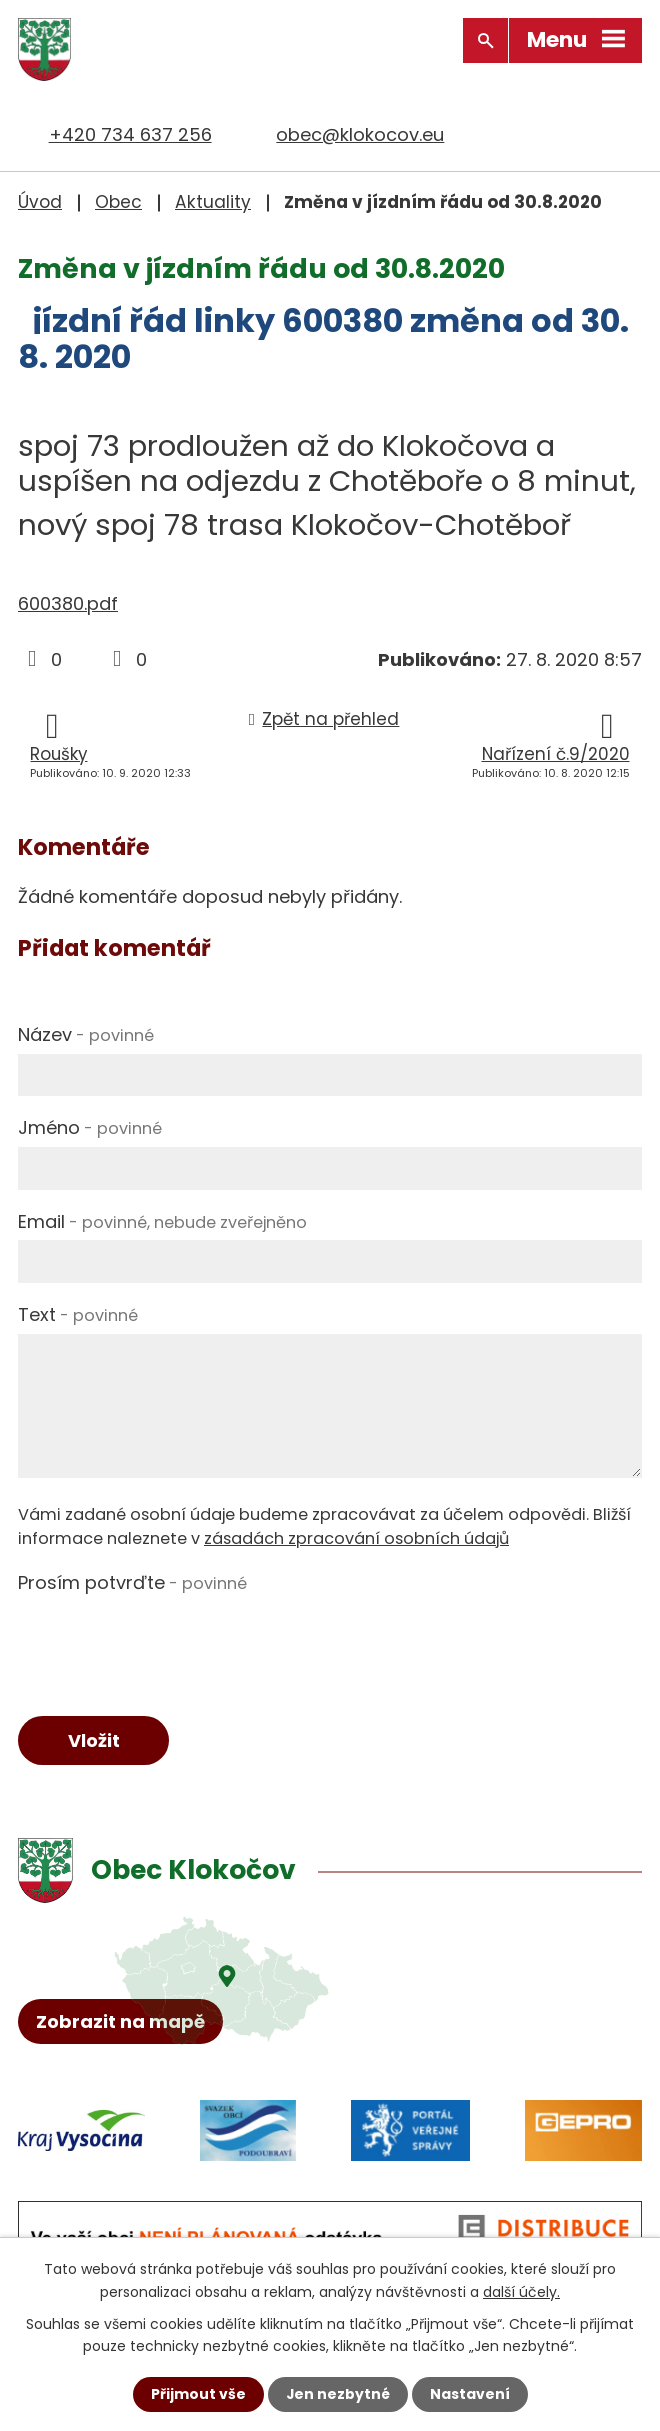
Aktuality (213, 202)
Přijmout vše (197, 2394)
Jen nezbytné (337, 2394)
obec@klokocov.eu (360, 134)
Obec (118, 202)
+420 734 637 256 (130, 134)
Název (86, 1034)
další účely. (521, 2291)
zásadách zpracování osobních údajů (356, 1538)
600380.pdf (68, 603)
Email (162, 1220)
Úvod (40, 202)
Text (78, 1314)
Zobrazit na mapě (120, 2022)
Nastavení (470, 2394)
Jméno (90, 1127)
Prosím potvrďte (132, 1582)
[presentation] (170, 1641)
